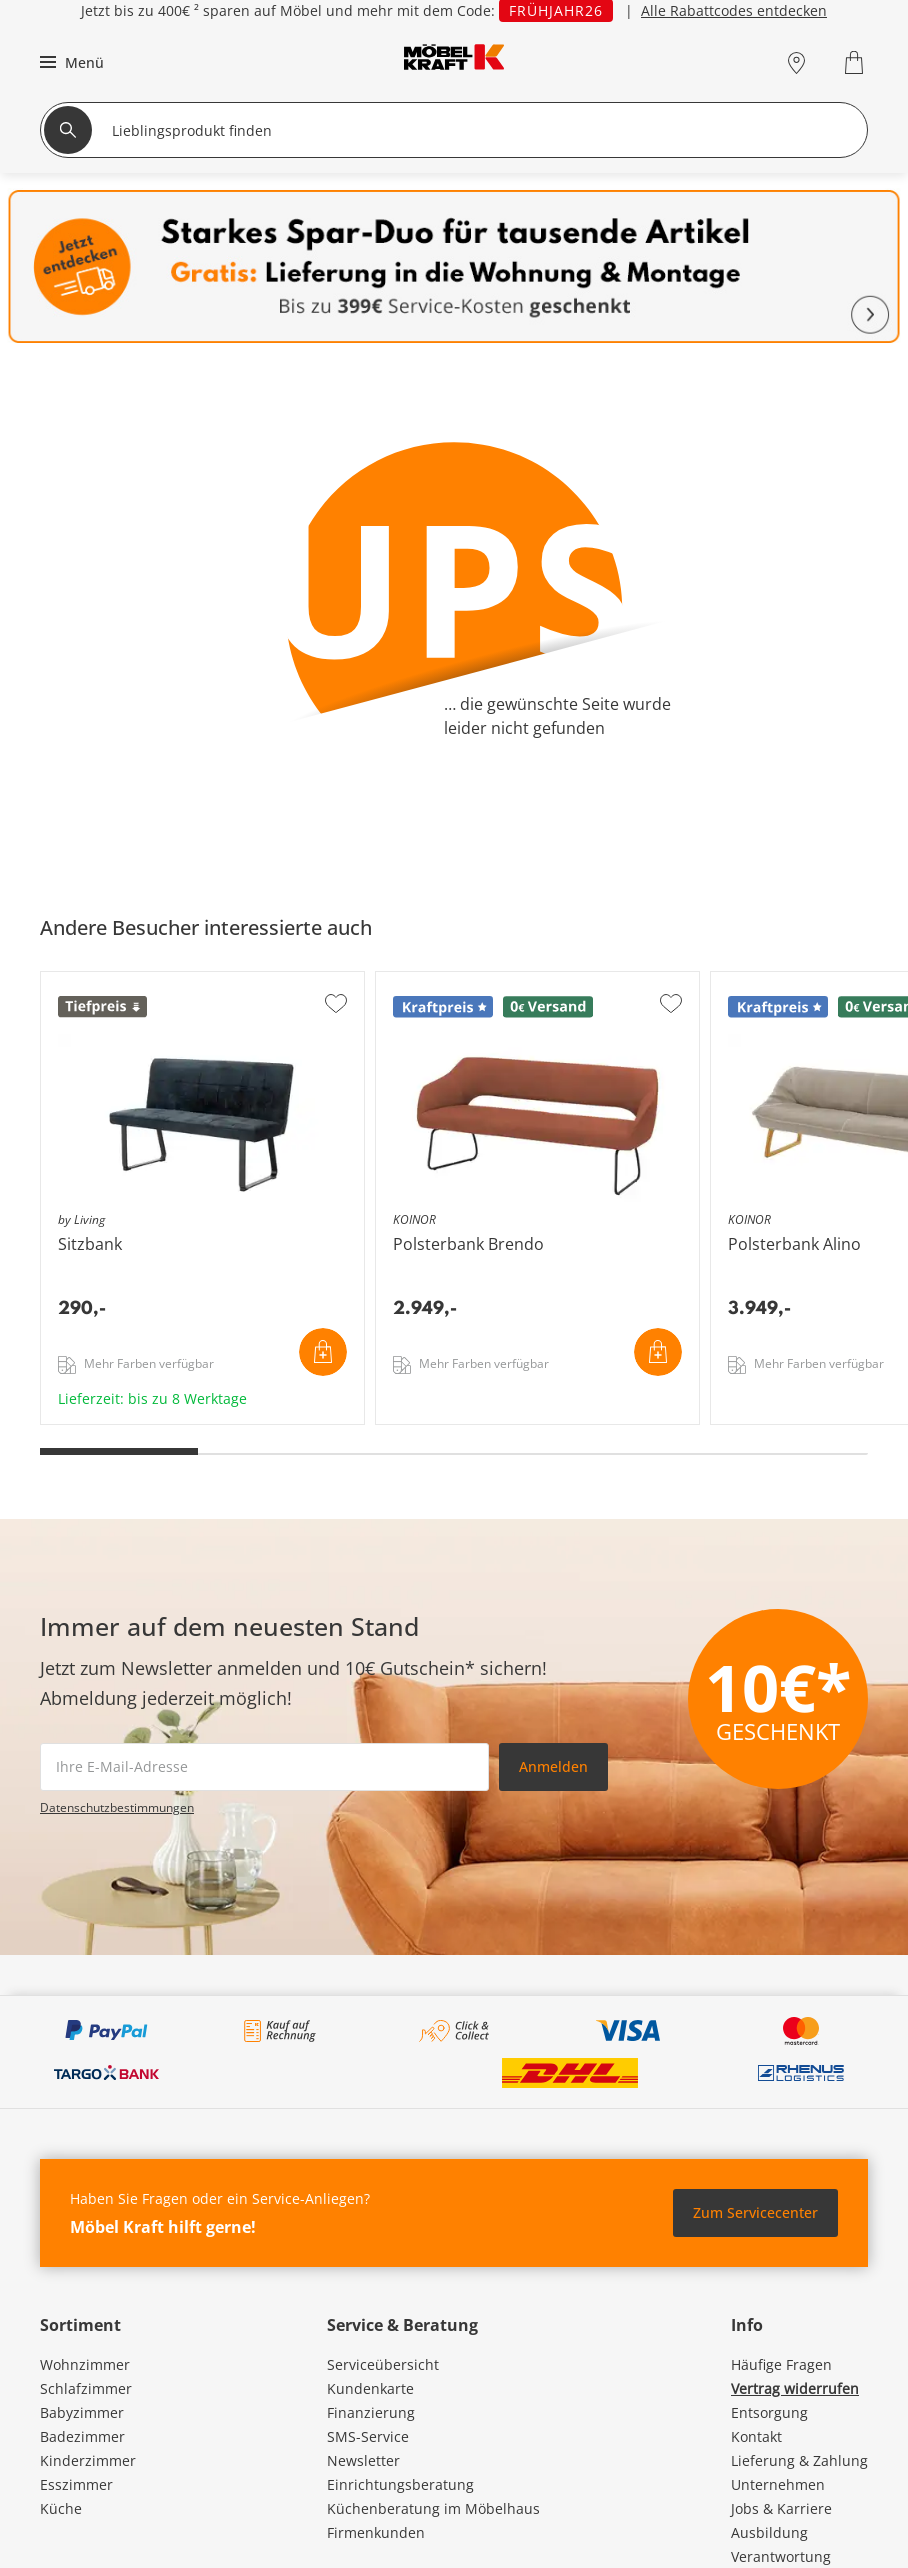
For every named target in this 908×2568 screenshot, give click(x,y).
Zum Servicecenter (755, 2212)
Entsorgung (769, 2412)
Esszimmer (76, 2484)
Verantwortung (781, 2556)
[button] (69, 62)
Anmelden (553, 1766)
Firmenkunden (376, 2532)
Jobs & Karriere (781, 2508)
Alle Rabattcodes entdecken (734, 10)
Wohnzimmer (85, 2364)
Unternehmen (778, 2484)
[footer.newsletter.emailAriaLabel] (264, 1767)
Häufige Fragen (781, 2364)
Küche (61, 2508)
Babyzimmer (82, 2412)
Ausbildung (769, 2532)
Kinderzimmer (88, 2460)
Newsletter (363, 2460)
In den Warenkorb (323, 1352)
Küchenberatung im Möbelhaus (433, 2508)
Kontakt (756, 2436)
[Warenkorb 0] (856, 62)
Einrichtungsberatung (400, 2484)
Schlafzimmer (86, 2388)
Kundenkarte (370, 2388)
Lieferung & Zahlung (799, 2460)
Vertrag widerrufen (795, 2388)
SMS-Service (368, 2436)
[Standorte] (796, 62)
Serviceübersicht (383, 2364)
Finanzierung (371, 2412)
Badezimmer (82, 2436)
